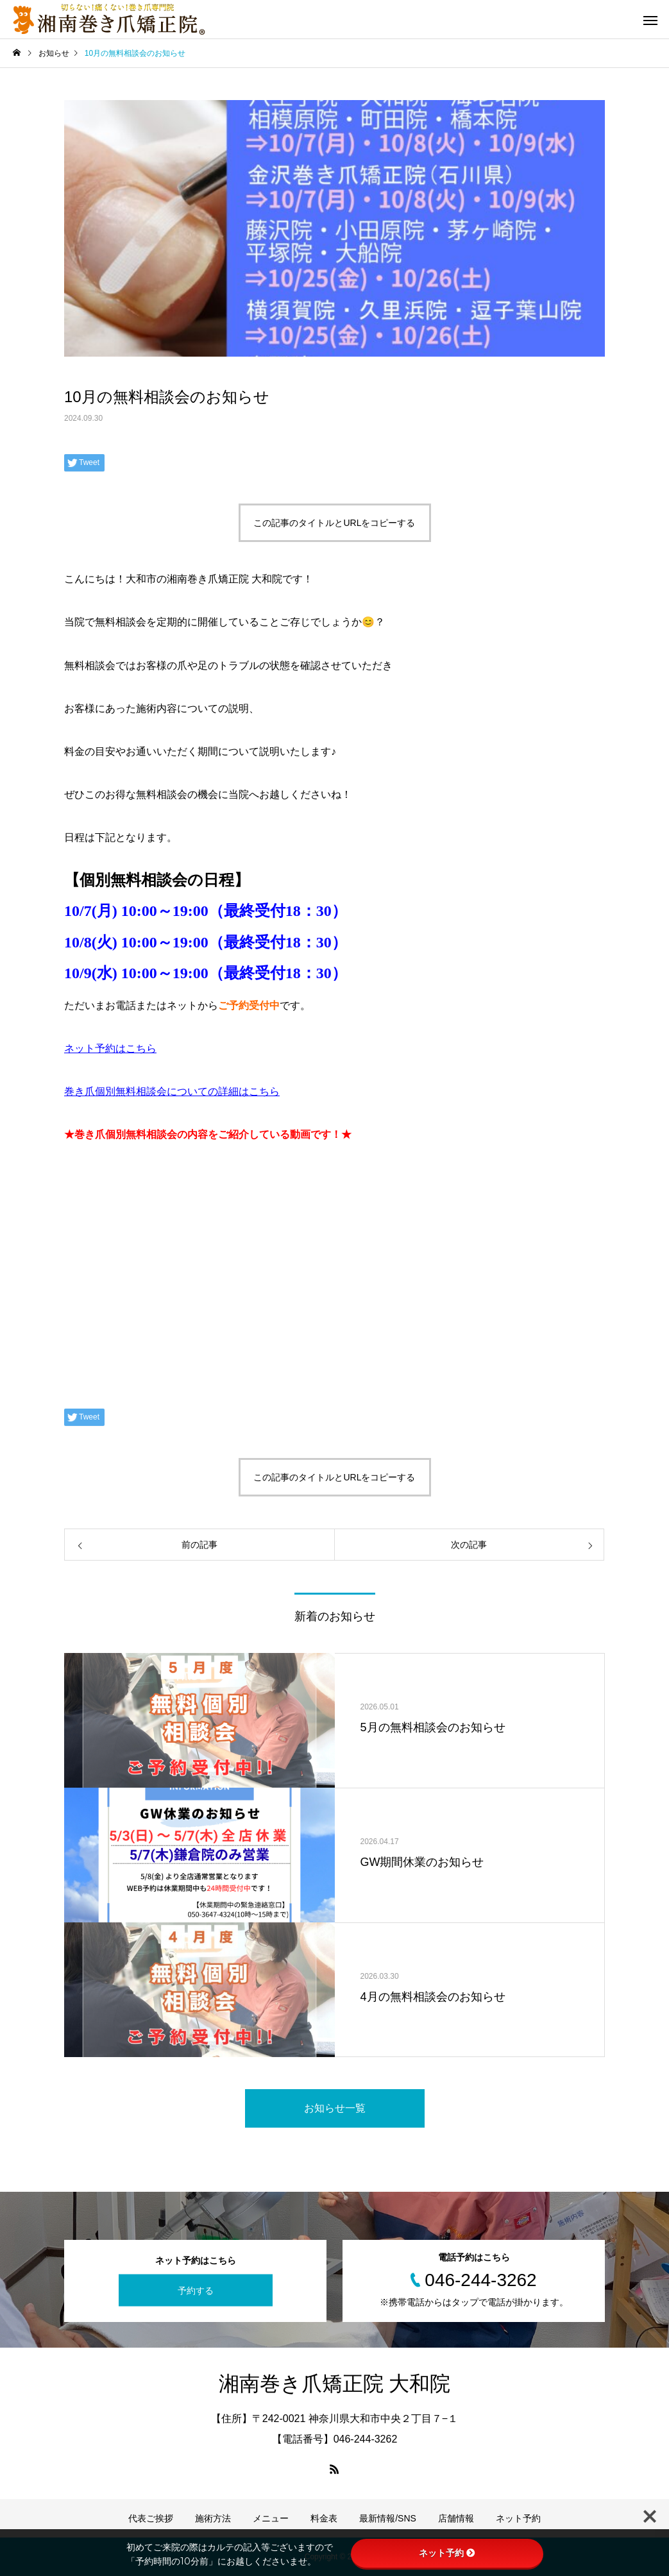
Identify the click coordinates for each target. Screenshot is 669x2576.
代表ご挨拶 (150, 2518)
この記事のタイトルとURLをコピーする (334, 523)
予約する (196, 2290)
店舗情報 (456, 2518)
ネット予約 (518, 2518)
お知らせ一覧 (335, 2108)
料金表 (323, 2518)
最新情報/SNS (387, 2518)
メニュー (271, 2518)
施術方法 (213, 2518)
